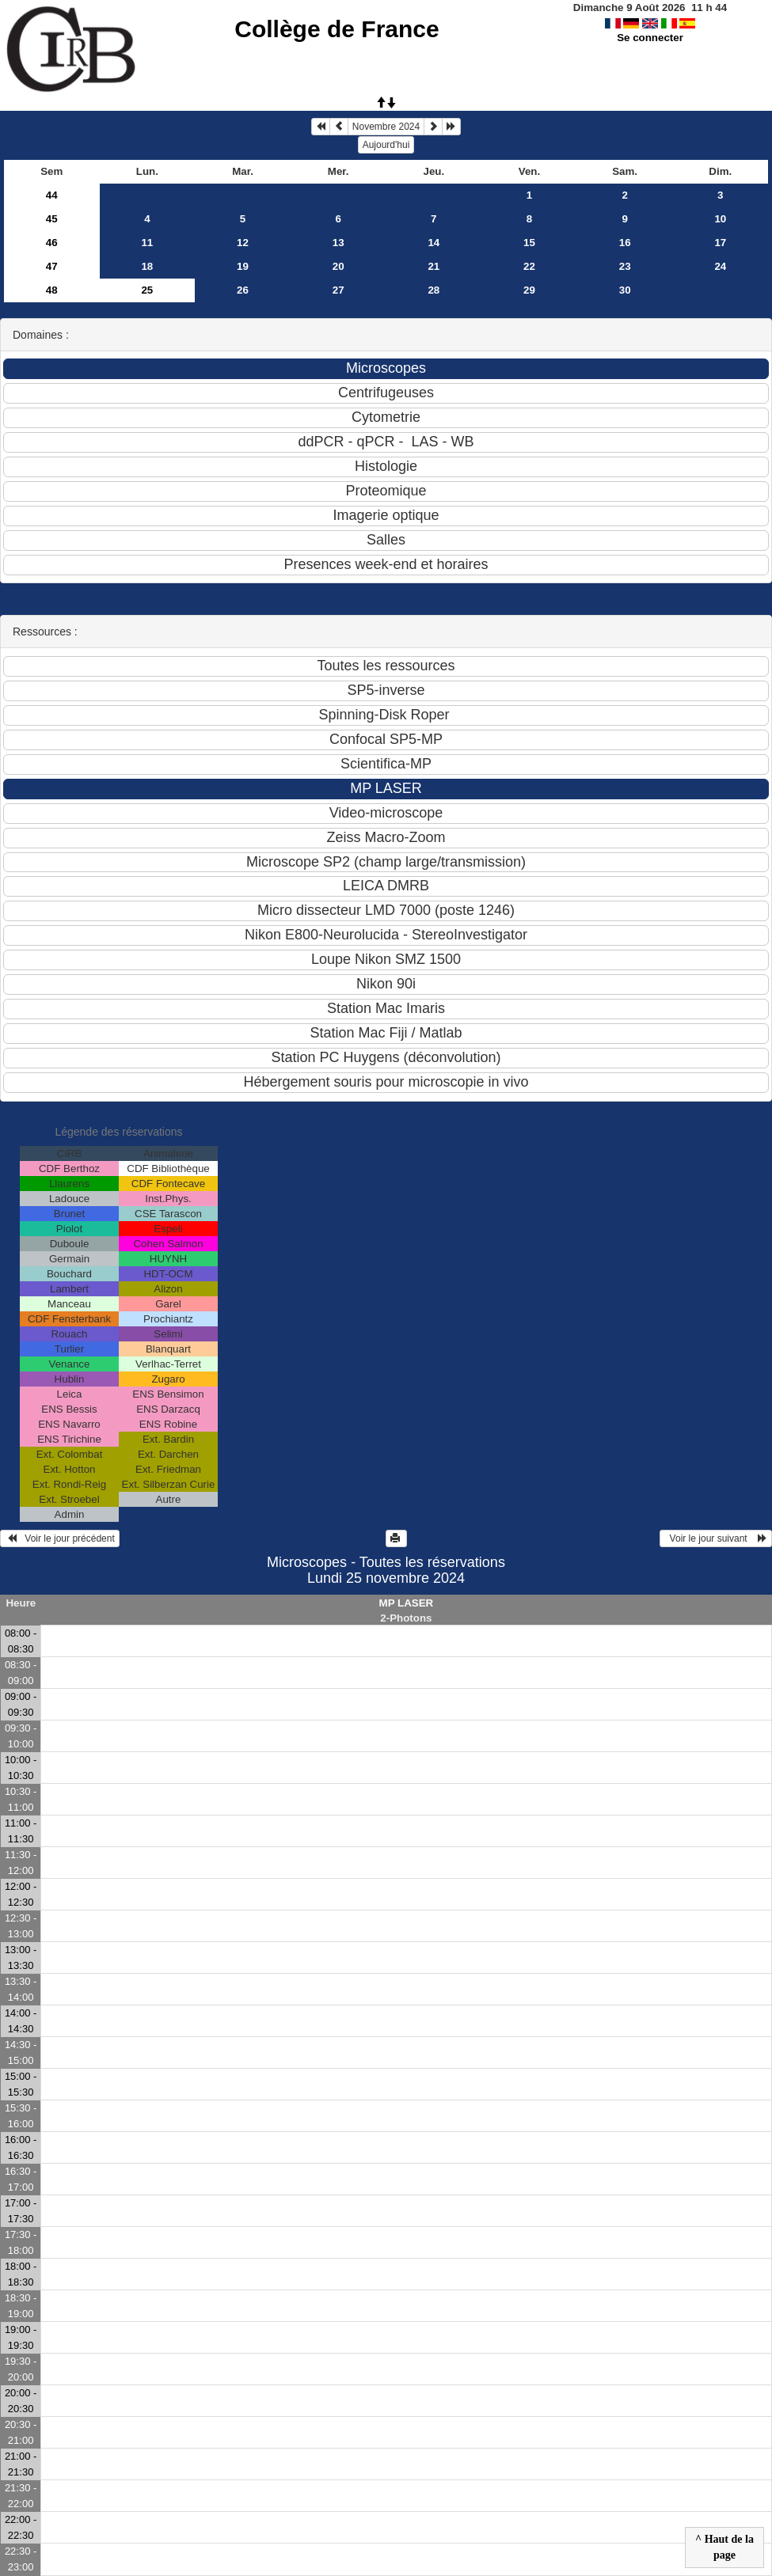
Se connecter (650, 38)
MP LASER (406, 1603)
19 (243, 266)
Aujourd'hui (386, 144)
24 (720, 266)
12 (243, 242)
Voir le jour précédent (60, 1538)
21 (433, 266)
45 (52, 219)
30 (625, 290)
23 (625, 266)
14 (433, 242)
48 (52, 290)
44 (52, 195)
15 (529, 242)
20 (338, 266)
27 (338, 290)
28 (433, 290)
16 (625, 242)
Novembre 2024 (386, 126)
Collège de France (336, 29)
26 (243, 290)
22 (529, 266)
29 (529, 290)
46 (52, 242)
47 (52, 266)
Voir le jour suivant (715, 1538)
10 (720, 219)
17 (720, 242)
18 (147, 266)
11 (147, 242)
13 (338, 242)
